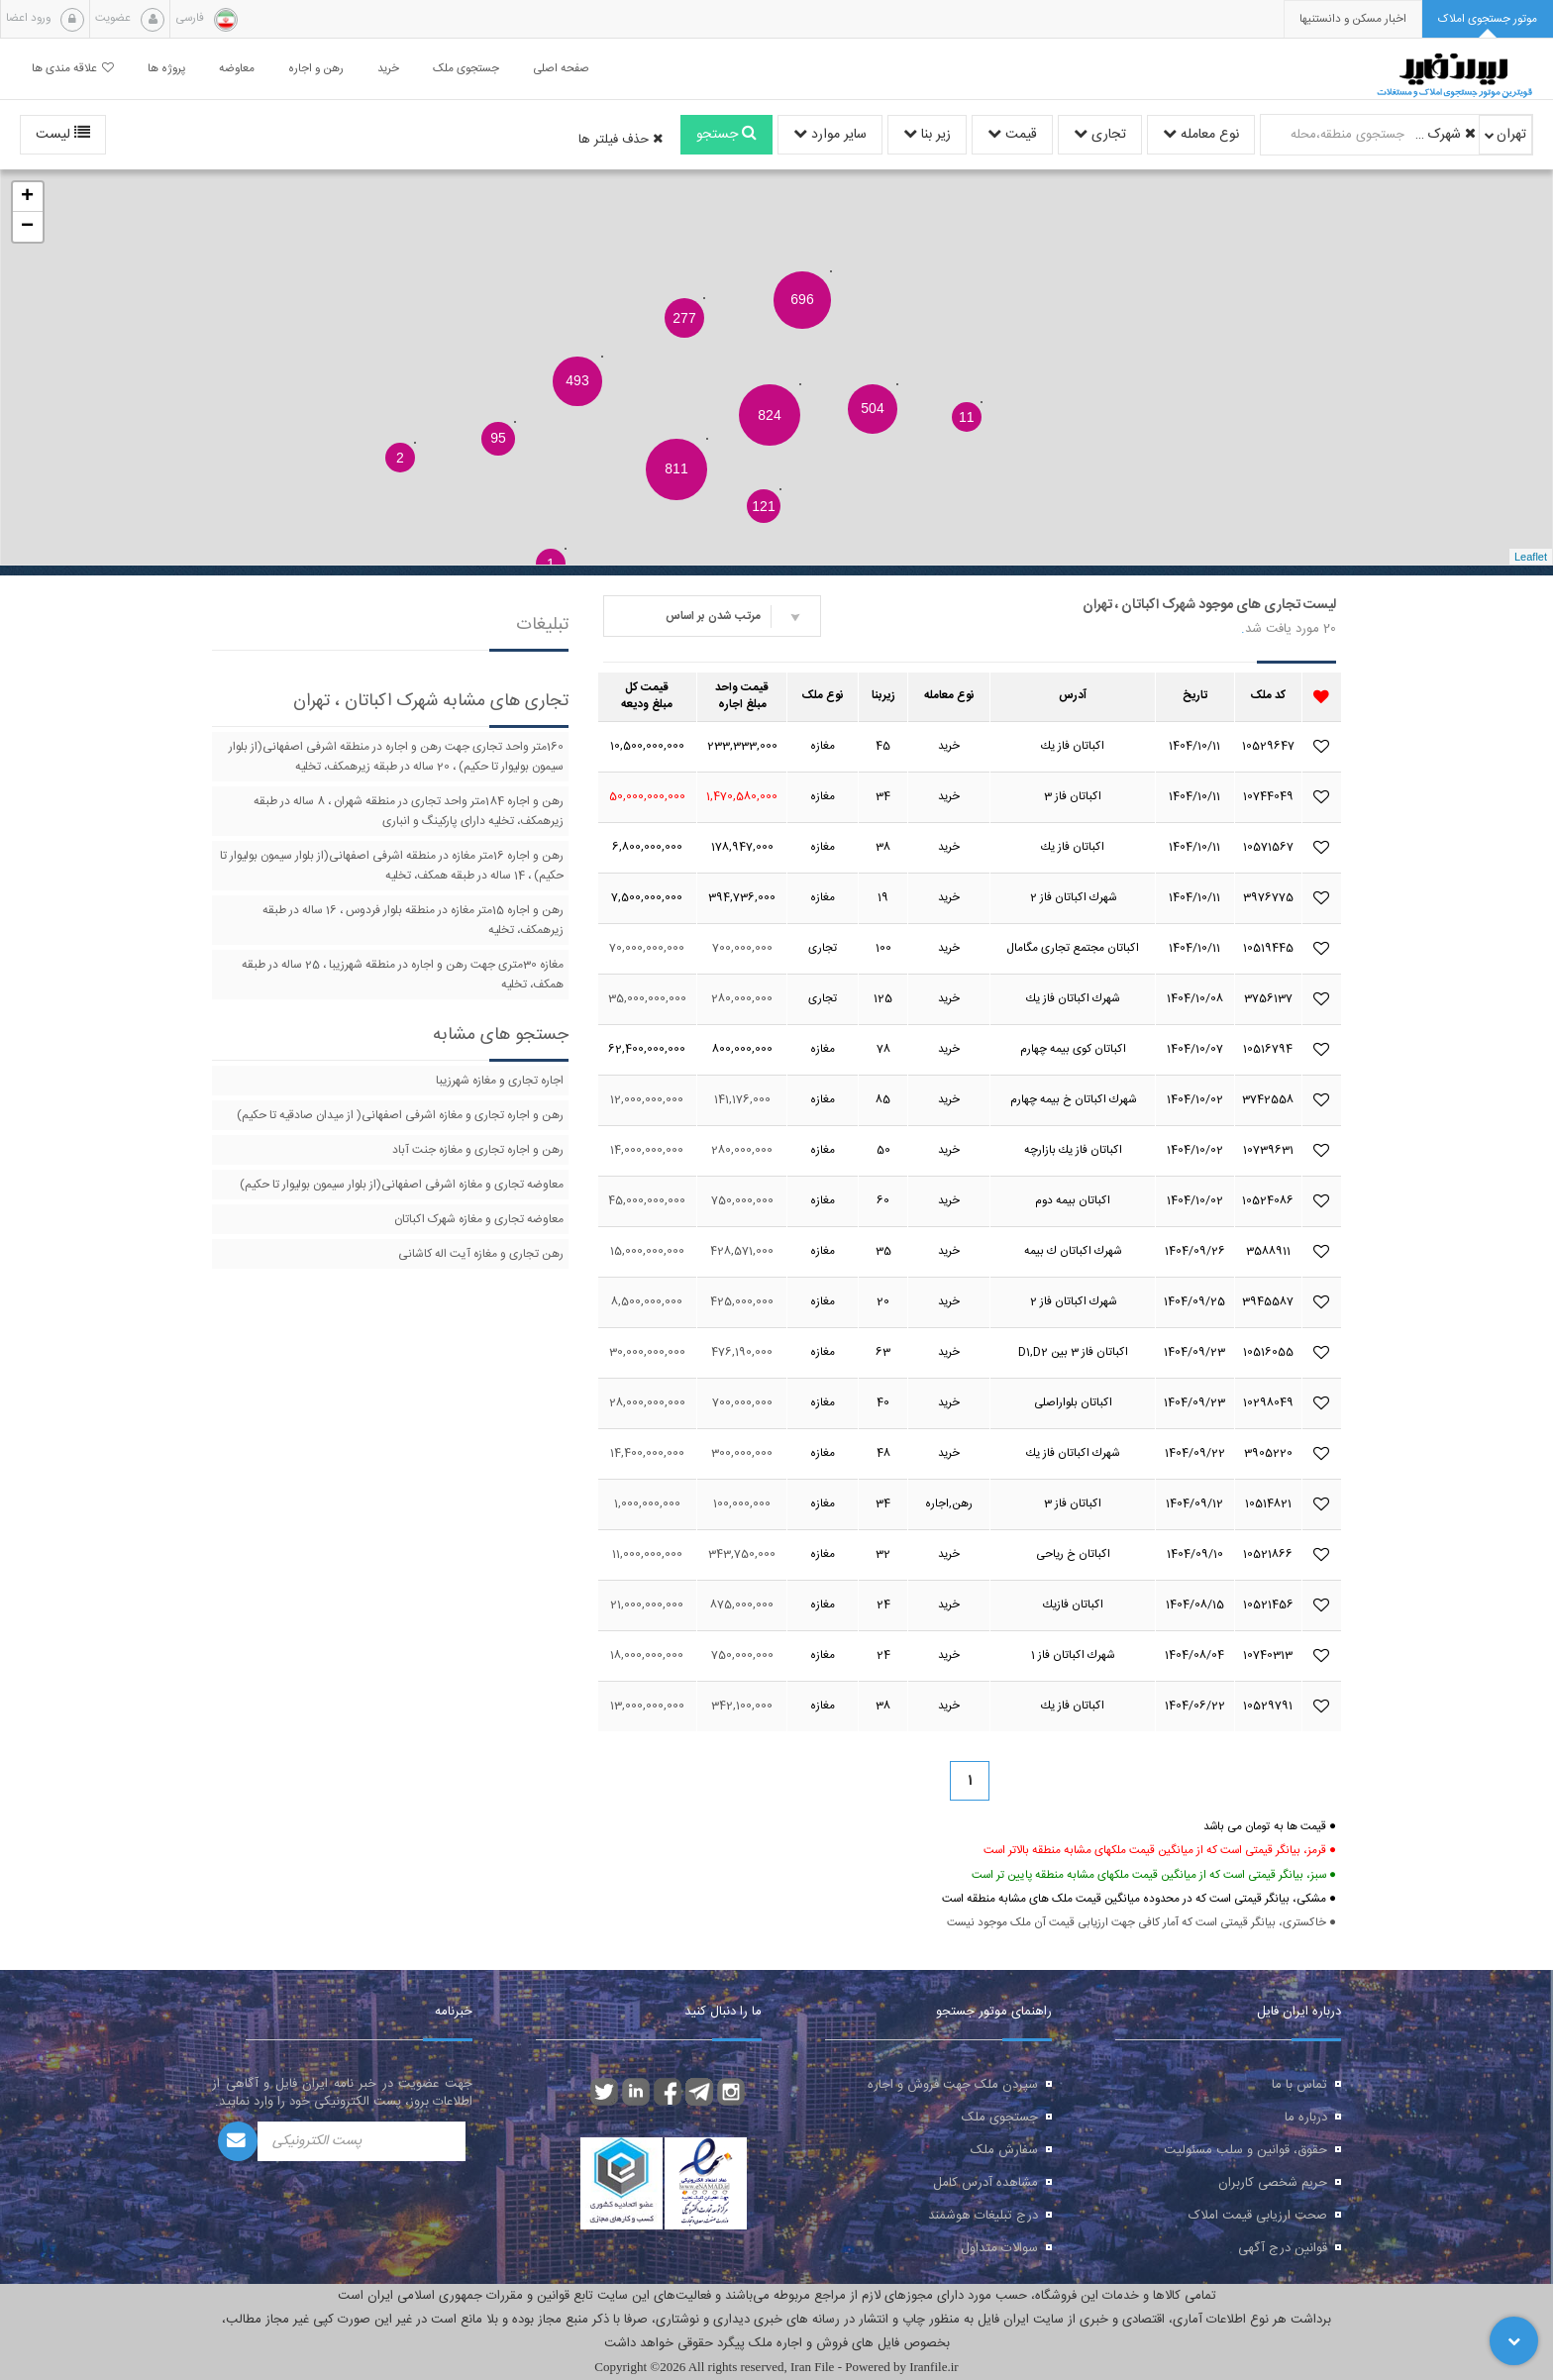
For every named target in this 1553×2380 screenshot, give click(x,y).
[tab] (1487, 19)
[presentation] (1353, 19)
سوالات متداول (999, 2248)
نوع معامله (1201, 135)
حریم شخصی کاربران (1272, 2183)
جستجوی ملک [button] (466, 68)
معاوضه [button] (237, 68)
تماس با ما (1299, 2085)
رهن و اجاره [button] (316, 68)
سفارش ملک (1004, 2150)
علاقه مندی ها (73, 68)
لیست (63, 135)
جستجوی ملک (1000, 2117)
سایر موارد (830, 135)
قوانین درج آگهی (1282, 2248)
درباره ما (1306, 2117)
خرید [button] (388, 68)
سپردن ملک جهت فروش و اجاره (953, 2085)
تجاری (1100, 135)
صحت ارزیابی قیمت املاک (1258, 2215)
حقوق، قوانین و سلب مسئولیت (1245, 2150)
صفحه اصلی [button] (561, 68)
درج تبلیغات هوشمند (983, 2215)
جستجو (726, 135)
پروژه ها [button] (166, 68)
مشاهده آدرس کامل (985, 2183)
